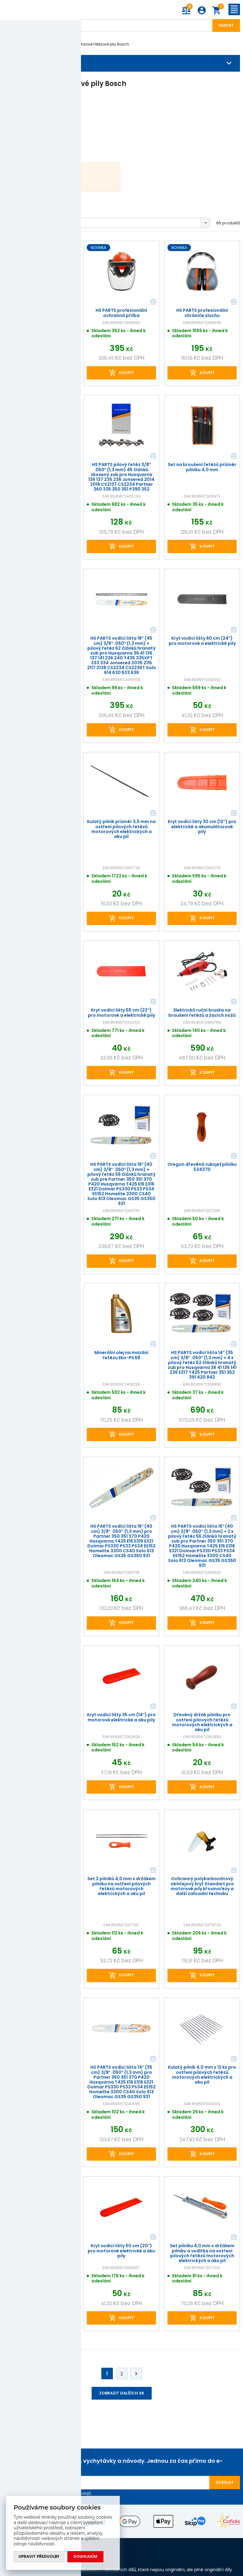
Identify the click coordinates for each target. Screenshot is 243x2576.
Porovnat (72, 302)
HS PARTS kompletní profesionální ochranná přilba (41, 1012)
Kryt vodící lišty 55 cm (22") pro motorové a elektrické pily (121, 1012)
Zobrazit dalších (121, 2393)
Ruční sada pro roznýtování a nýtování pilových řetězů (41, 2248)
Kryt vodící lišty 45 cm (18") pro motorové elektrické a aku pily (41, 1529)
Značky (28, 44)
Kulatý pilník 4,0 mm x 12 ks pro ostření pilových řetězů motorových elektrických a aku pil (202, 2074)
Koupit (46, 372)
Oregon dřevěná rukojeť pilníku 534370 (202, 1167)
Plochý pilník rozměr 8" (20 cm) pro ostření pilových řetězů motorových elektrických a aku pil (41, 1722)
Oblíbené (15, 223)
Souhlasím (86, 2557)
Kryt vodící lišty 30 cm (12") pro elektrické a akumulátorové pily (202, 826)
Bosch (50, 44)
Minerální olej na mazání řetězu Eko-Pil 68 (121, 1355)
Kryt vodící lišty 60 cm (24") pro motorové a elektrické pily (201, 640)
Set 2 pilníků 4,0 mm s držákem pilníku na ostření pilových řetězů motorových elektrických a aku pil (121, 1886)
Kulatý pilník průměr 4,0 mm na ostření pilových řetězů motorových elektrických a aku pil (41, 1171)
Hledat (226, 25)
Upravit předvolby (39, 2557)
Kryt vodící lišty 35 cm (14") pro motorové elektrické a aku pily (121, 1717)
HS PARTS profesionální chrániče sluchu (41, 313)
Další (136, 2373)
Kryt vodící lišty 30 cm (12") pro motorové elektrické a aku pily (41, 1355)
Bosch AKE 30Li (46, 177)
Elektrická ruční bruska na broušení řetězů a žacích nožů (202, 1012)
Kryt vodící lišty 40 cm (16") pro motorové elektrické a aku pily (41, 2069)
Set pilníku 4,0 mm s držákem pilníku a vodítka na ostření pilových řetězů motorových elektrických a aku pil (202, 2253)
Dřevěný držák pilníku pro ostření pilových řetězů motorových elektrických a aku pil (202, 1722)
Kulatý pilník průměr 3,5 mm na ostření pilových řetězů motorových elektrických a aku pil (121, 829)
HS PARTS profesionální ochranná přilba (121, 313)
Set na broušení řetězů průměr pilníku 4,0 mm (202, 467)
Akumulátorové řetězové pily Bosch (96, 44)
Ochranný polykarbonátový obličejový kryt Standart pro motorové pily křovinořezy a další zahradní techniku (202, 1886)
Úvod (8, 44)
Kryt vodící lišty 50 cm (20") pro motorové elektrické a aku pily (121, 2250)
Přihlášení (202, 10)
